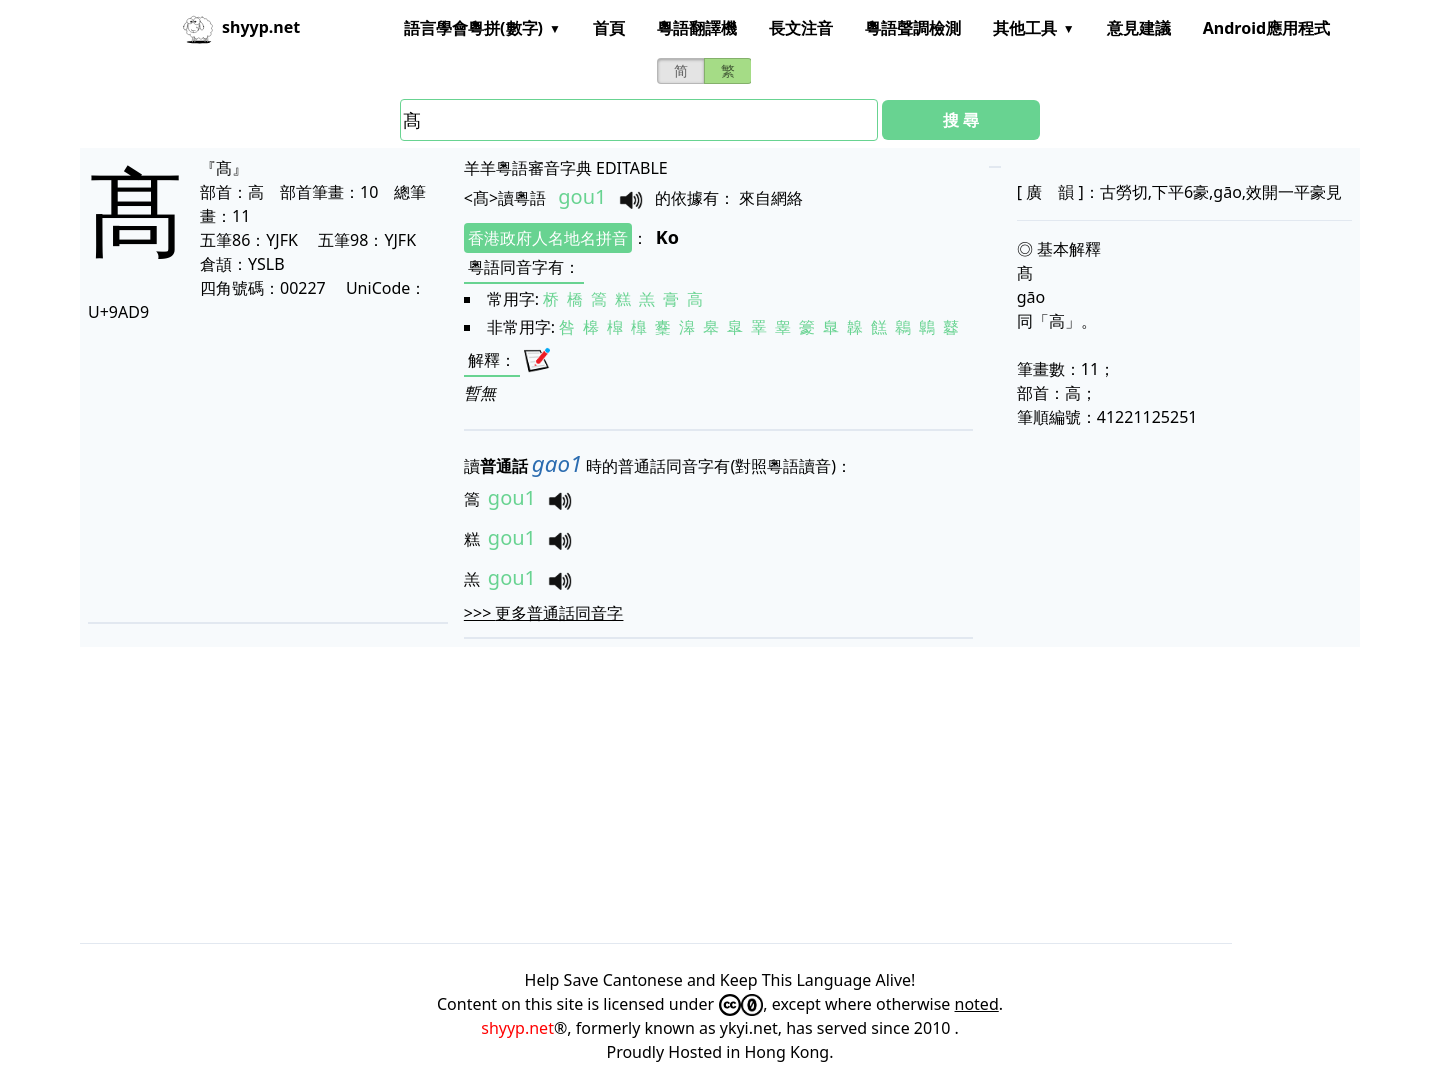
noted (977, 1004)
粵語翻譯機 (697, 28)
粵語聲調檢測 (913, 28)
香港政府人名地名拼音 (548, 238)
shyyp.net (517, 1028)
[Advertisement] (263, 472)
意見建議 (1139, 28)
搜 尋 (961, 120)
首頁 (609, 28)
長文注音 (801, 28)
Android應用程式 (1266, 28)
